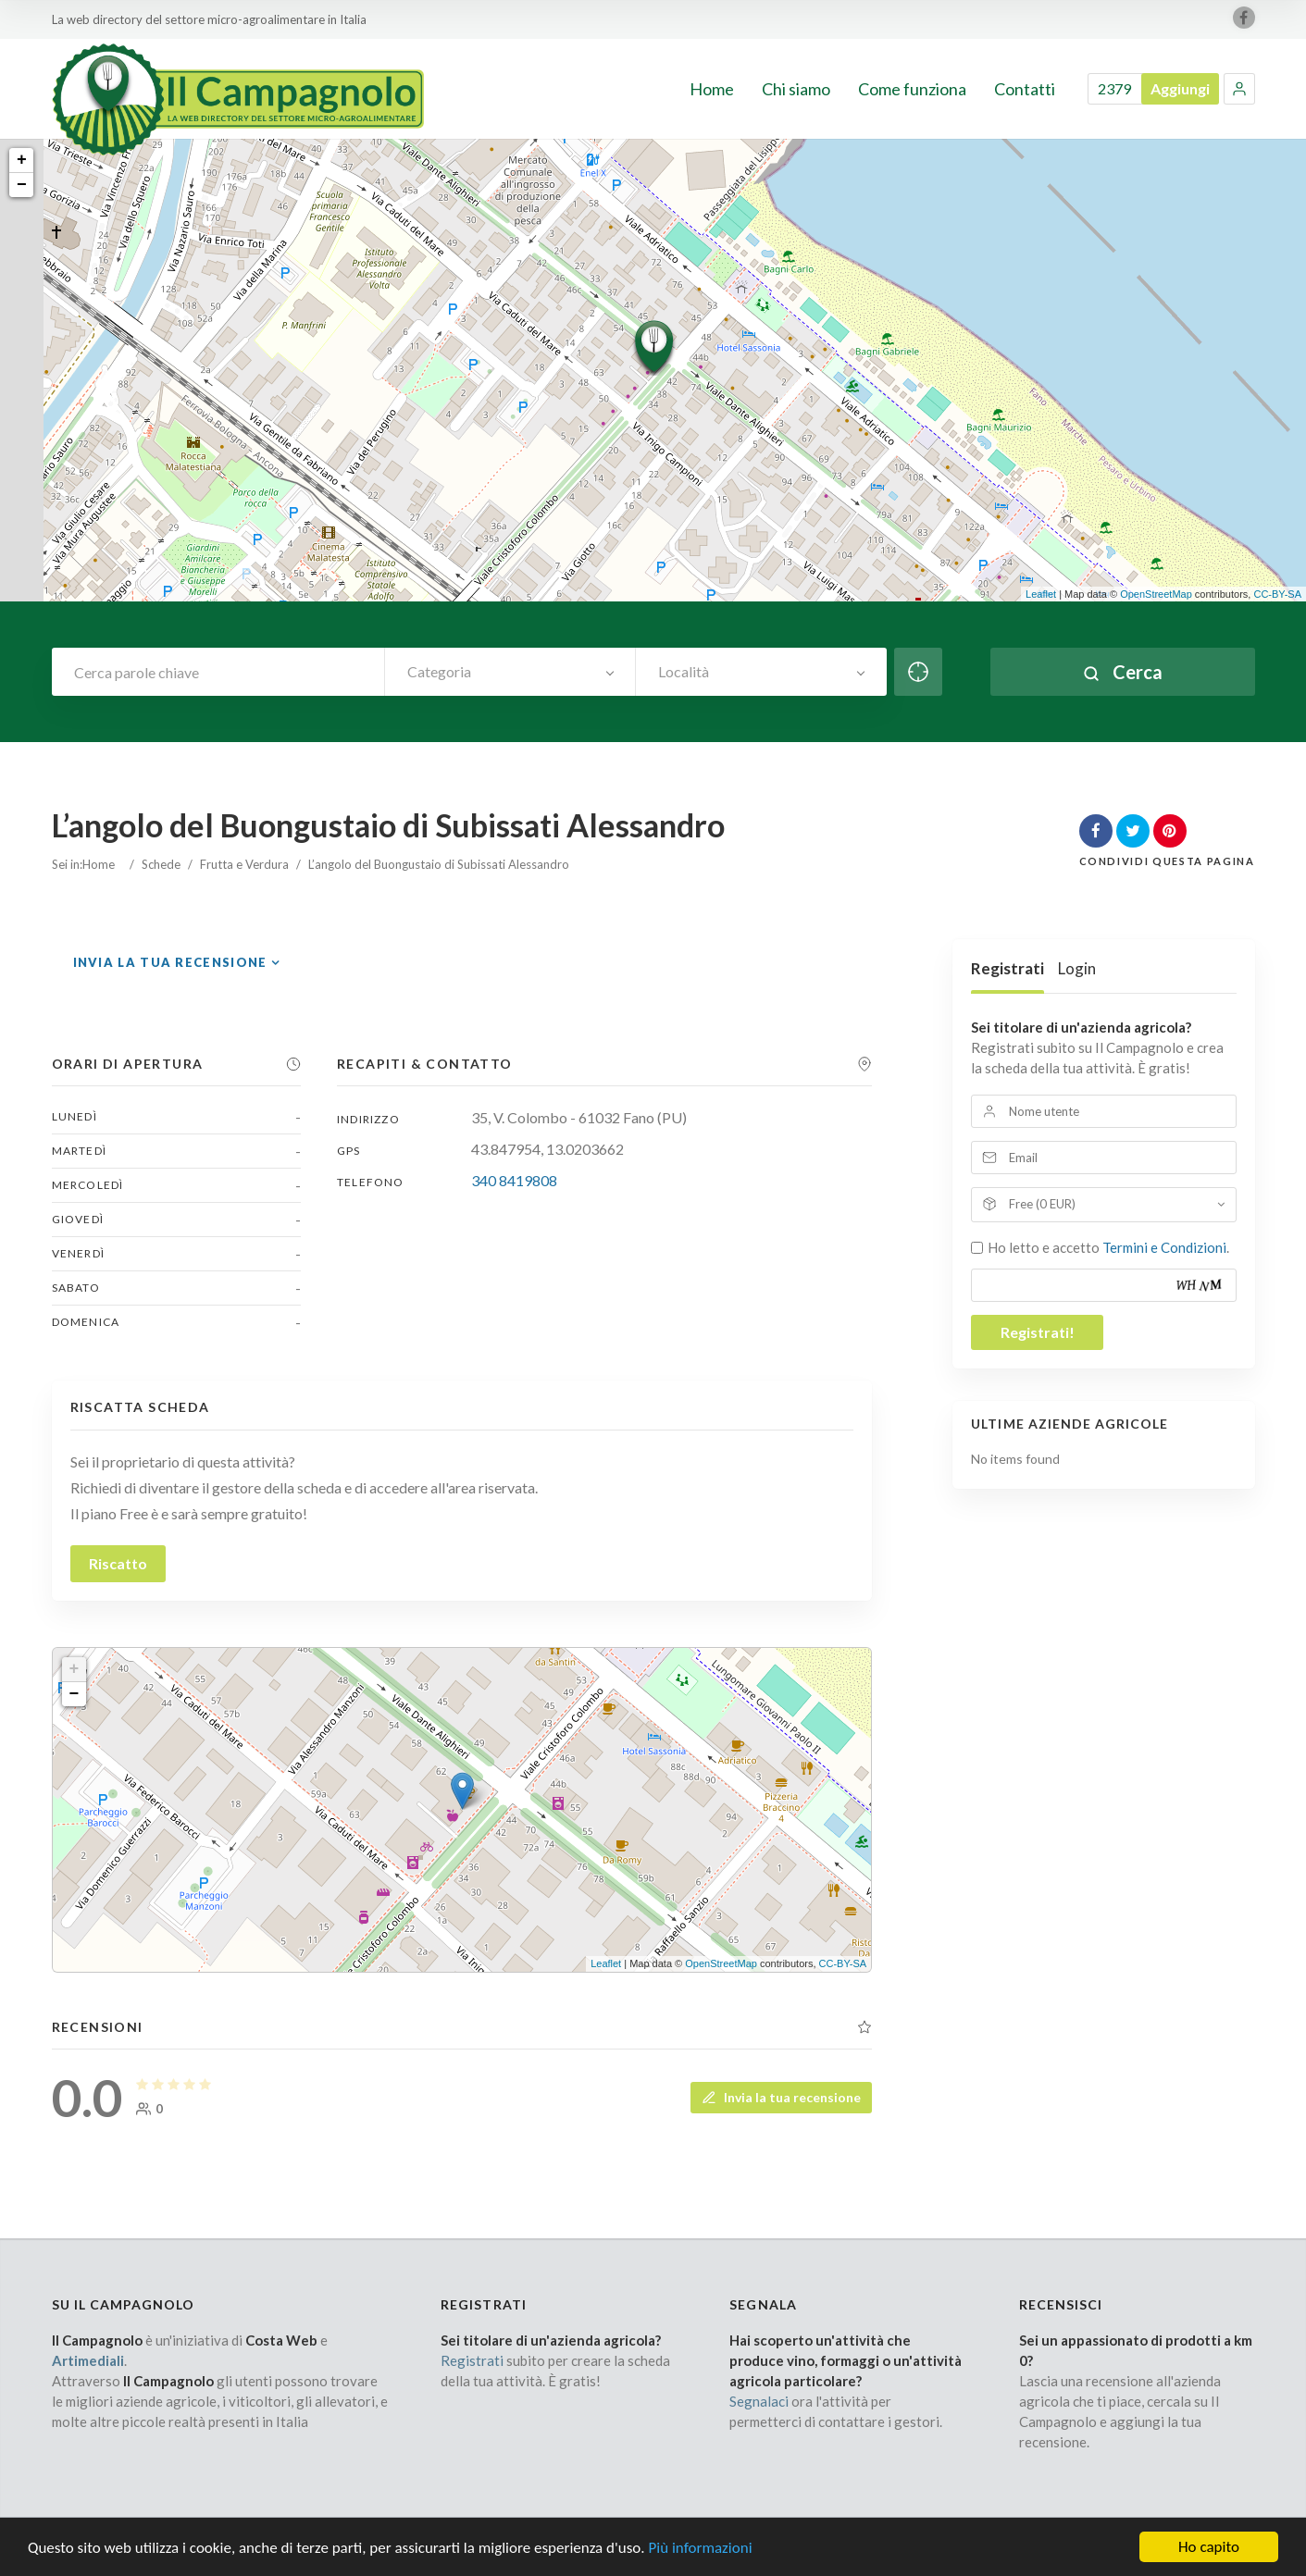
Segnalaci (759, 2401)
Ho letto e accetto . (1108, 1247)
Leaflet (1041, 594)
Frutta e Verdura (244, 864)
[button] (1239, 89)
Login (1077, 968)
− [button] (22, 185)
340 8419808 (514, 1180)
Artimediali (88, 2360)
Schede (161, 864)
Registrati (1007, 968)
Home (98, 864)
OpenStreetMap (1156, 594)
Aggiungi (1180, 88)
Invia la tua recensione (170, 962)
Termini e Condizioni (1164, 1247)
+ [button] (22, 160)
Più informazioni (700, 2555)
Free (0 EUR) (1042, 1203)
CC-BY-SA (1277, 594)
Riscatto (118, 1563)
